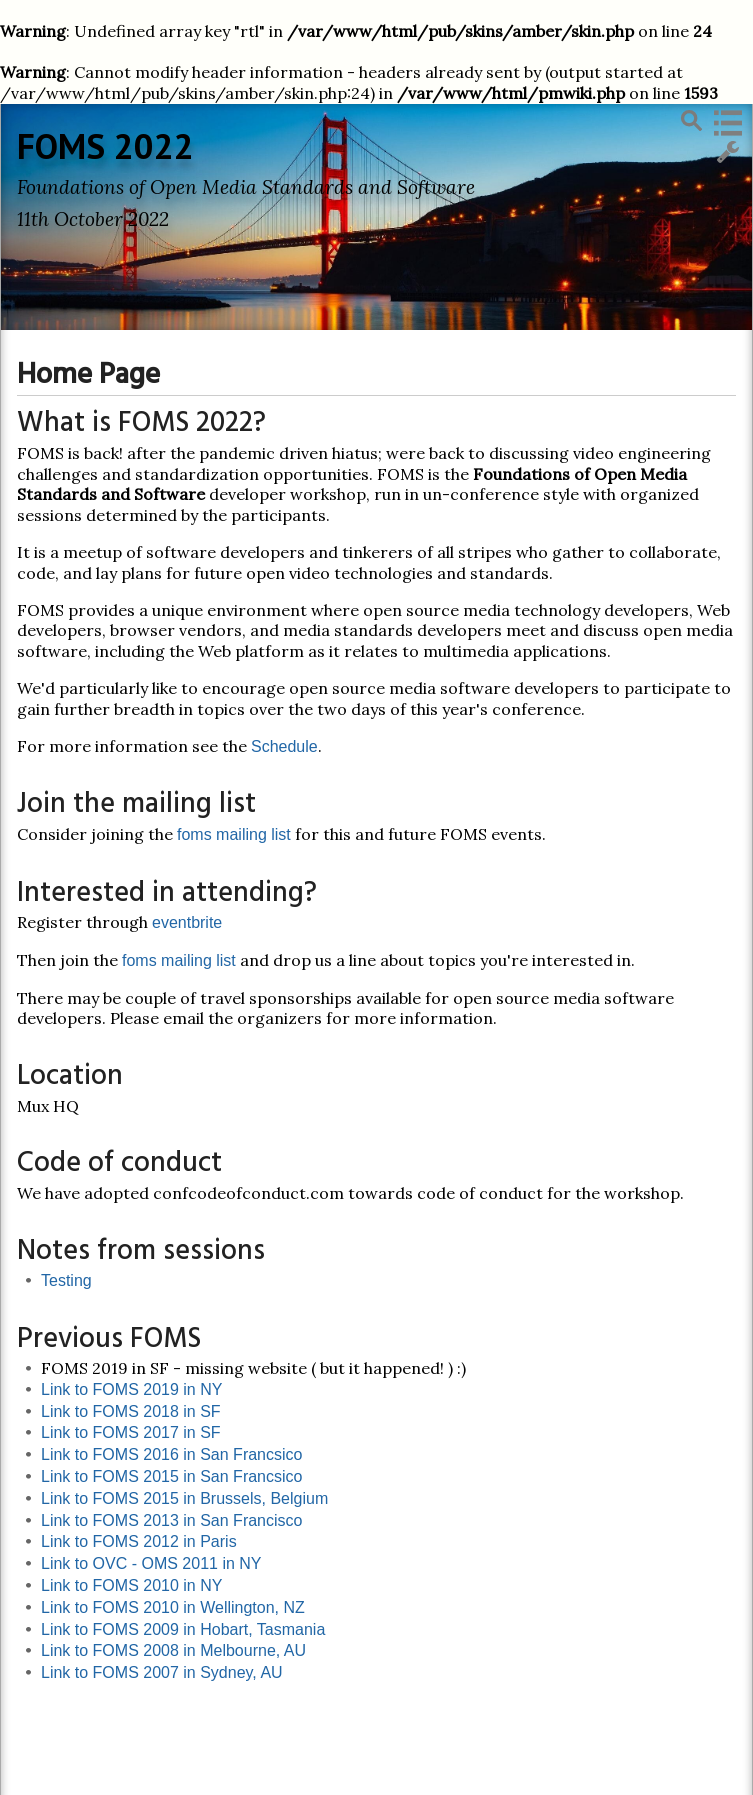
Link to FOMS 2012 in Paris (139, 1541)
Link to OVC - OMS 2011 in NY (151, 1563)
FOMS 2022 (105, 146)
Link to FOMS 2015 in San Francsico (171, 1476)
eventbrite (187, 922)
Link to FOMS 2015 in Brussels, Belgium (184, 1498)
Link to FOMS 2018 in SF (131, 1411)
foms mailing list (234, 834)
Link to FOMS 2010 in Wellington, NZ (173, 1607)
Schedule (284, 746)
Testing (66, 1280)
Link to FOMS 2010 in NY (131, 1585)
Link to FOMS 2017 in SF (131, 1432)
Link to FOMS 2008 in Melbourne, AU (173, 1650)
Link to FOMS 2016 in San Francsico (171, 1454)
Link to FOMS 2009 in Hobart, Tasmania (183, 1629)
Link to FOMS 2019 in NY (131, 1389)
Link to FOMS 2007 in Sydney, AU (162, 1672)
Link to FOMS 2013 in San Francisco (171, 1520)
